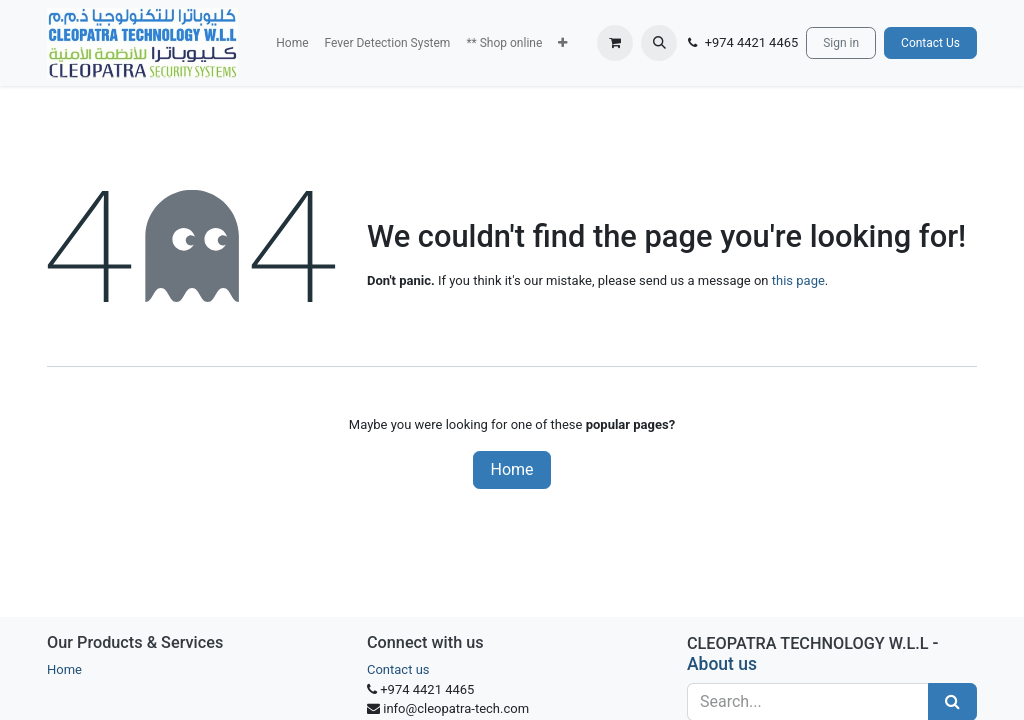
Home (511, 469)
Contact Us (930, 43)
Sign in (841, 43)
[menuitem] (292, 43)
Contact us (398, 669)
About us (722, 664)
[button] (562, 43)
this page (798, 280)
